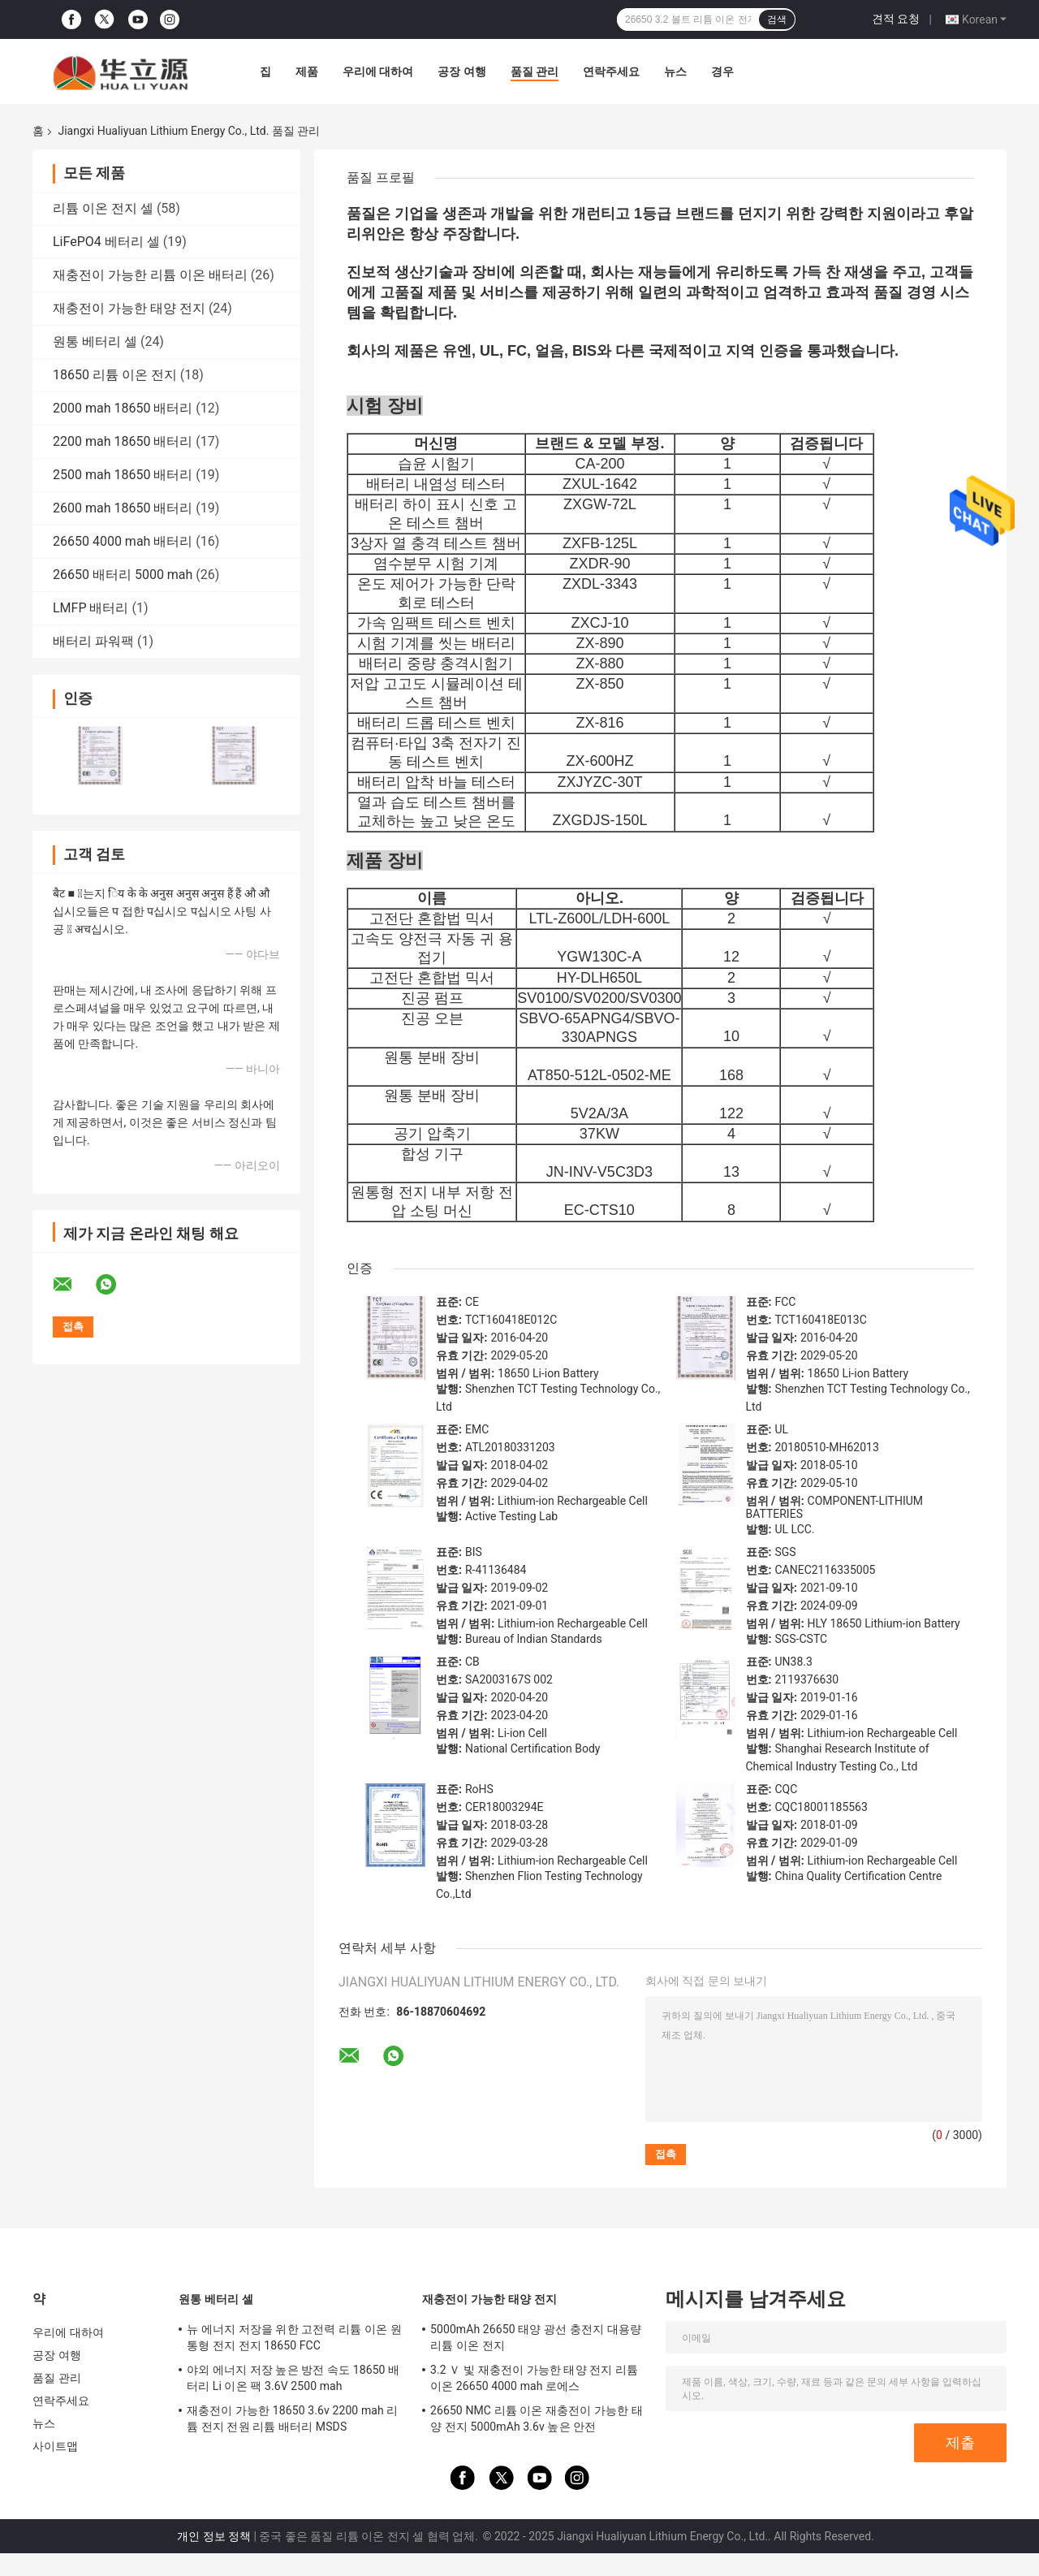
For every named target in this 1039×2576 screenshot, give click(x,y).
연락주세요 (611, 71)
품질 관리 (534, 71)
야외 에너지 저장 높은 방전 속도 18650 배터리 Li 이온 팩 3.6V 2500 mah (293, 2377)
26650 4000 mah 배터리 (122, 541)
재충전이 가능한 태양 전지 (129, 308)
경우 (722, 71)
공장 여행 (461, 71)
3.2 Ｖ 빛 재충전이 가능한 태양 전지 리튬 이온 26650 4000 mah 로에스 (534, 2377)
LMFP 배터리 (91, 608)
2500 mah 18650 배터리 (122, 474)
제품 (306, 71)
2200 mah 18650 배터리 (122, 441)
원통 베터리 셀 (95, 341)
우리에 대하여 (378, 71)
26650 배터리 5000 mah (122, 574)
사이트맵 (55, 2446)
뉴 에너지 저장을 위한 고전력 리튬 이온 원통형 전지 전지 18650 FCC (294, 2337)
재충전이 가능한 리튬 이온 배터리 (150, 275)
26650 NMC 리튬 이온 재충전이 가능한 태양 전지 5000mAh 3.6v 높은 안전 (536, 2418)
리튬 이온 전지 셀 (103, 208)
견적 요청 (896, 18)
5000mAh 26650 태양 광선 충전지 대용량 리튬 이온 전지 (535, 2337)
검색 (777, 19)
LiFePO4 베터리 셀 (106, 241)
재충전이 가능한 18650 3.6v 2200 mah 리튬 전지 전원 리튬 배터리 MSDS (292, 2418)
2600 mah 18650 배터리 (122, 508)
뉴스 (675, 71)
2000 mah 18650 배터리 (122, 408)
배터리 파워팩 (93, 641)
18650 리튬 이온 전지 (115, 375)
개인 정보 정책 (214, 2536)
